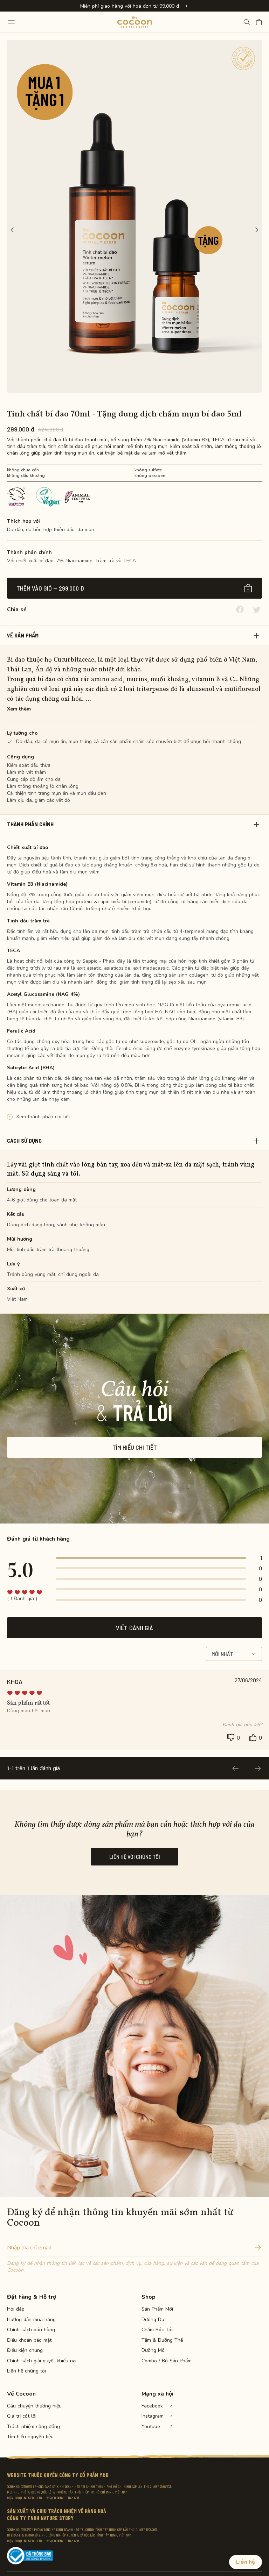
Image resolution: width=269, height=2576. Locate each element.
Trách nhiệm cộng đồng (31, 2427)
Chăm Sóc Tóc (158, 2330)
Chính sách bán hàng (31, 2330)
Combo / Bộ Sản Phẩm (166, 2361)
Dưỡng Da (153, 2320)
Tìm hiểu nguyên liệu (30, 2437)
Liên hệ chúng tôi (26, 2371)
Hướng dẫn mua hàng (31, 2320)
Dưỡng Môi (154, 2350)
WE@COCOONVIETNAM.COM (63, 2498)
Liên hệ (245, 2562)
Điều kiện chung (25, 2350)
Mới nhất (234, 1654)
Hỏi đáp (16, 2309)
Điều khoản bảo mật (29, 2340)
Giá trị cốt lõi (21, 2416)
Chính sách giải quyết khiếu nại (31, 2361)
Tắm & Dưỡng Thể (162, 2340)
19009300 (29, 2498)
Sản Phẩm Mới (157, 2309)
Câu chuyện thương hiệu (31, 2406)
